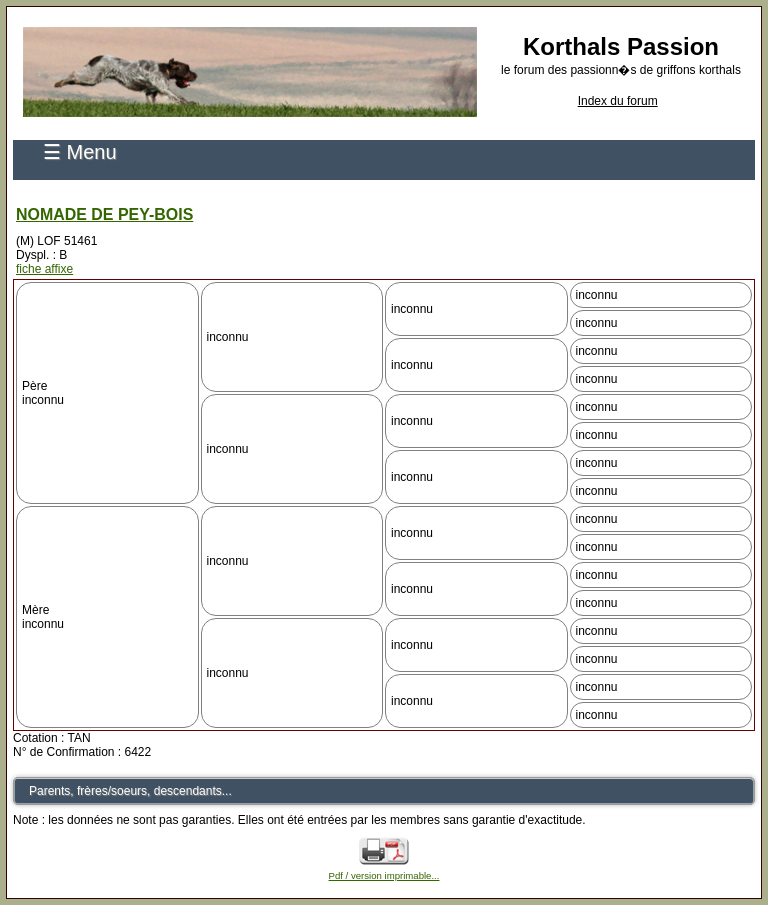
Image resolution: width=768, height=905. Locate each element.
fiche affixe (44, 269)
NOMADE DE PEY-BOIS (104, 214)
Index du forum (618, 101)
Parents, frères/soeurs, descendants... (130, 791)
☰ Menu (80, 152)
